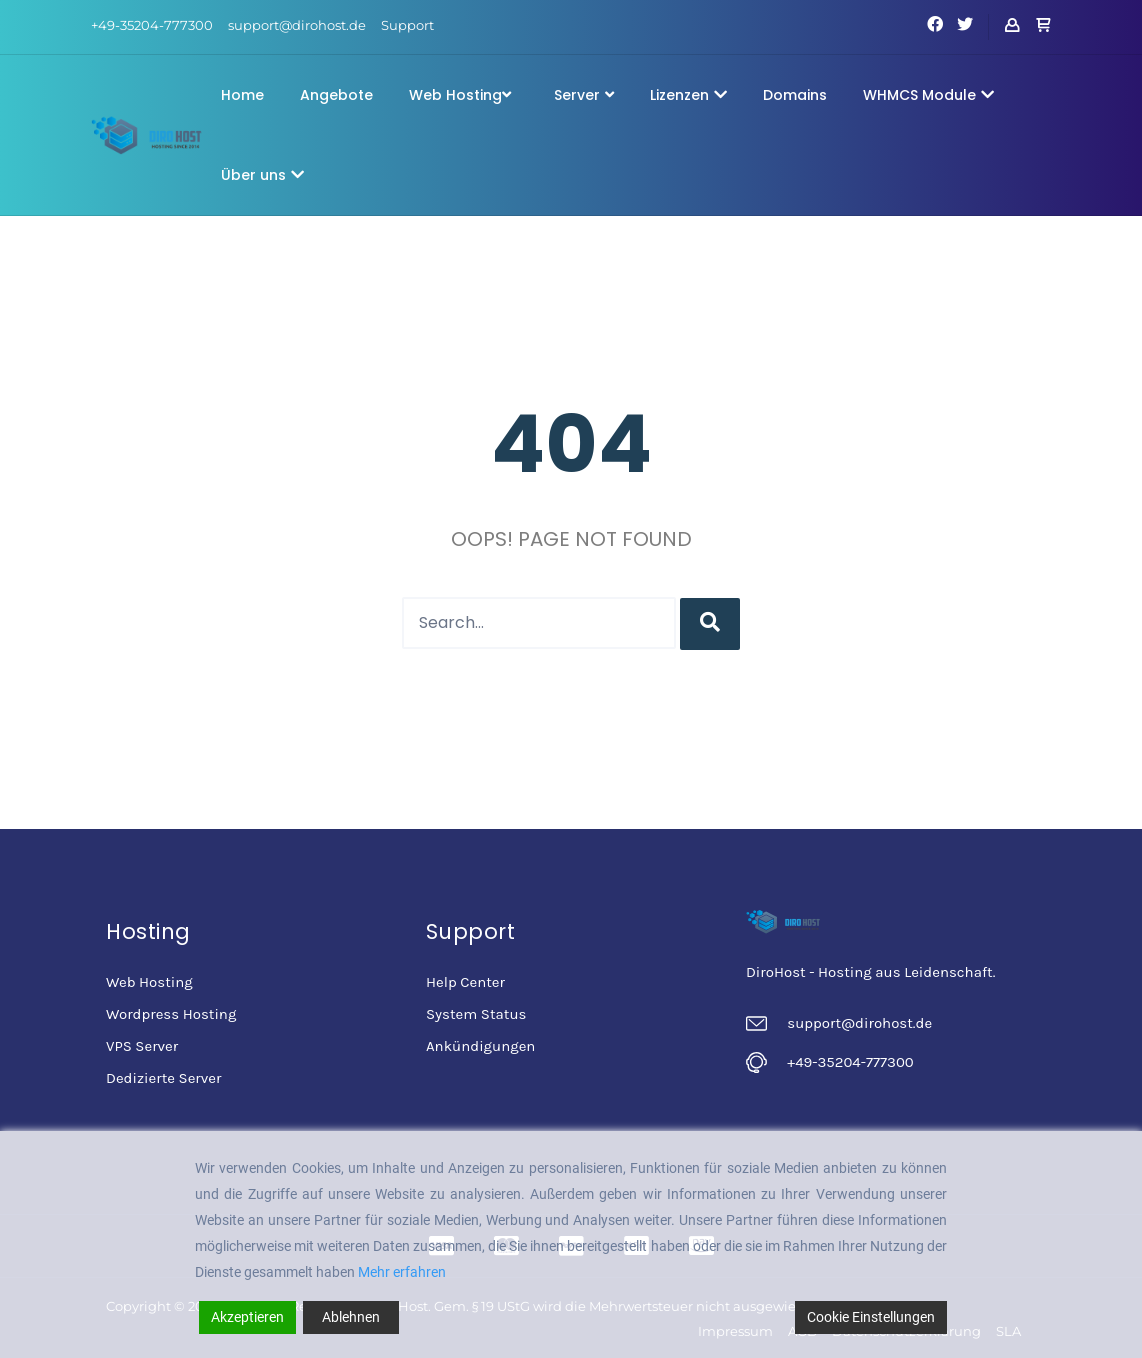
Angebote (336, 95)
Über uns (262, 175)
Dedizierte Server (163, 1078)
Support (407, 25)
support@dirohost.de (297, 25)
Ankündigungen (480, 1046)
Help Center (465, 982)
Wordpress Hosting (171, 1014)
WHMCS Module (928, 95)
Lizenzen (688, 95)
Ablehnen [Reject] (351, 1317)
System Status (476, 1014)
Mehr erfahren (402, 1272)
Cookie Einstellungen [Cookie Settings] (871, 1317)
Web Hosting (460, 95)
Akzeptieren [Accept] (247, 1317)
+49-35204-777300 (152, 25)
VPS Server (142, 1046)
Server (584, 95)
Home (242, 95)
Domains (795, 95)
